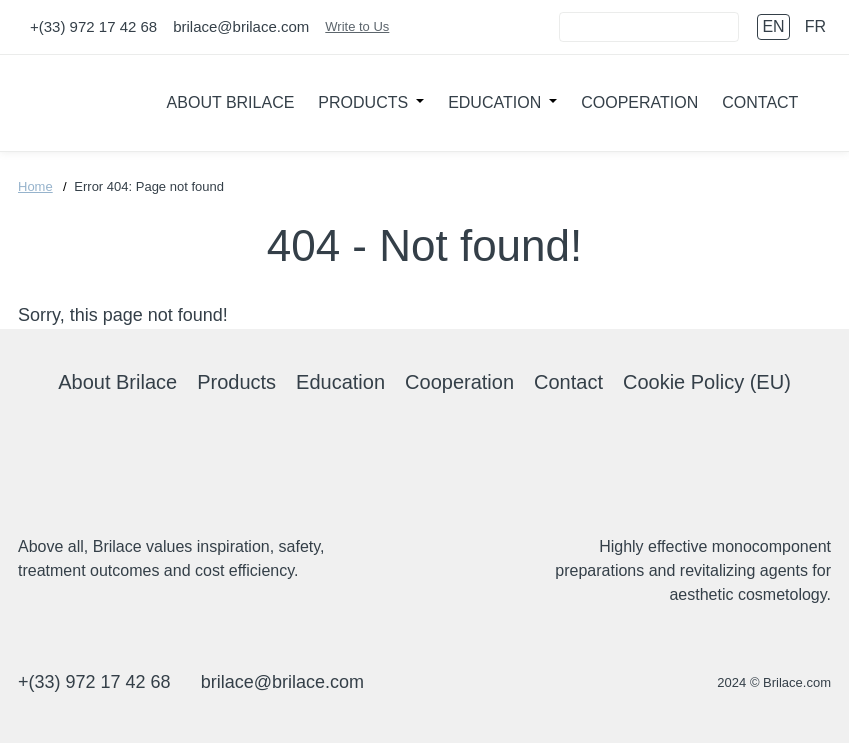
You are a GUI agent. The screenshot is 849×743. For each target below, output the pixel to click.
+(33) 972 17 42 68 (93, 26)
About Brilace (231, 102)
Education (494, 102)
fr (815, 26)
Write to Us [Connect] (357, 26)
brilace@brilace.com (241, 26)
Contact (760, 102)
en (773, 26)
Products (363, 102)
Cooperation (639, 102)
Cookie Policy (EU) (707, 382)
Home (35, 186)
